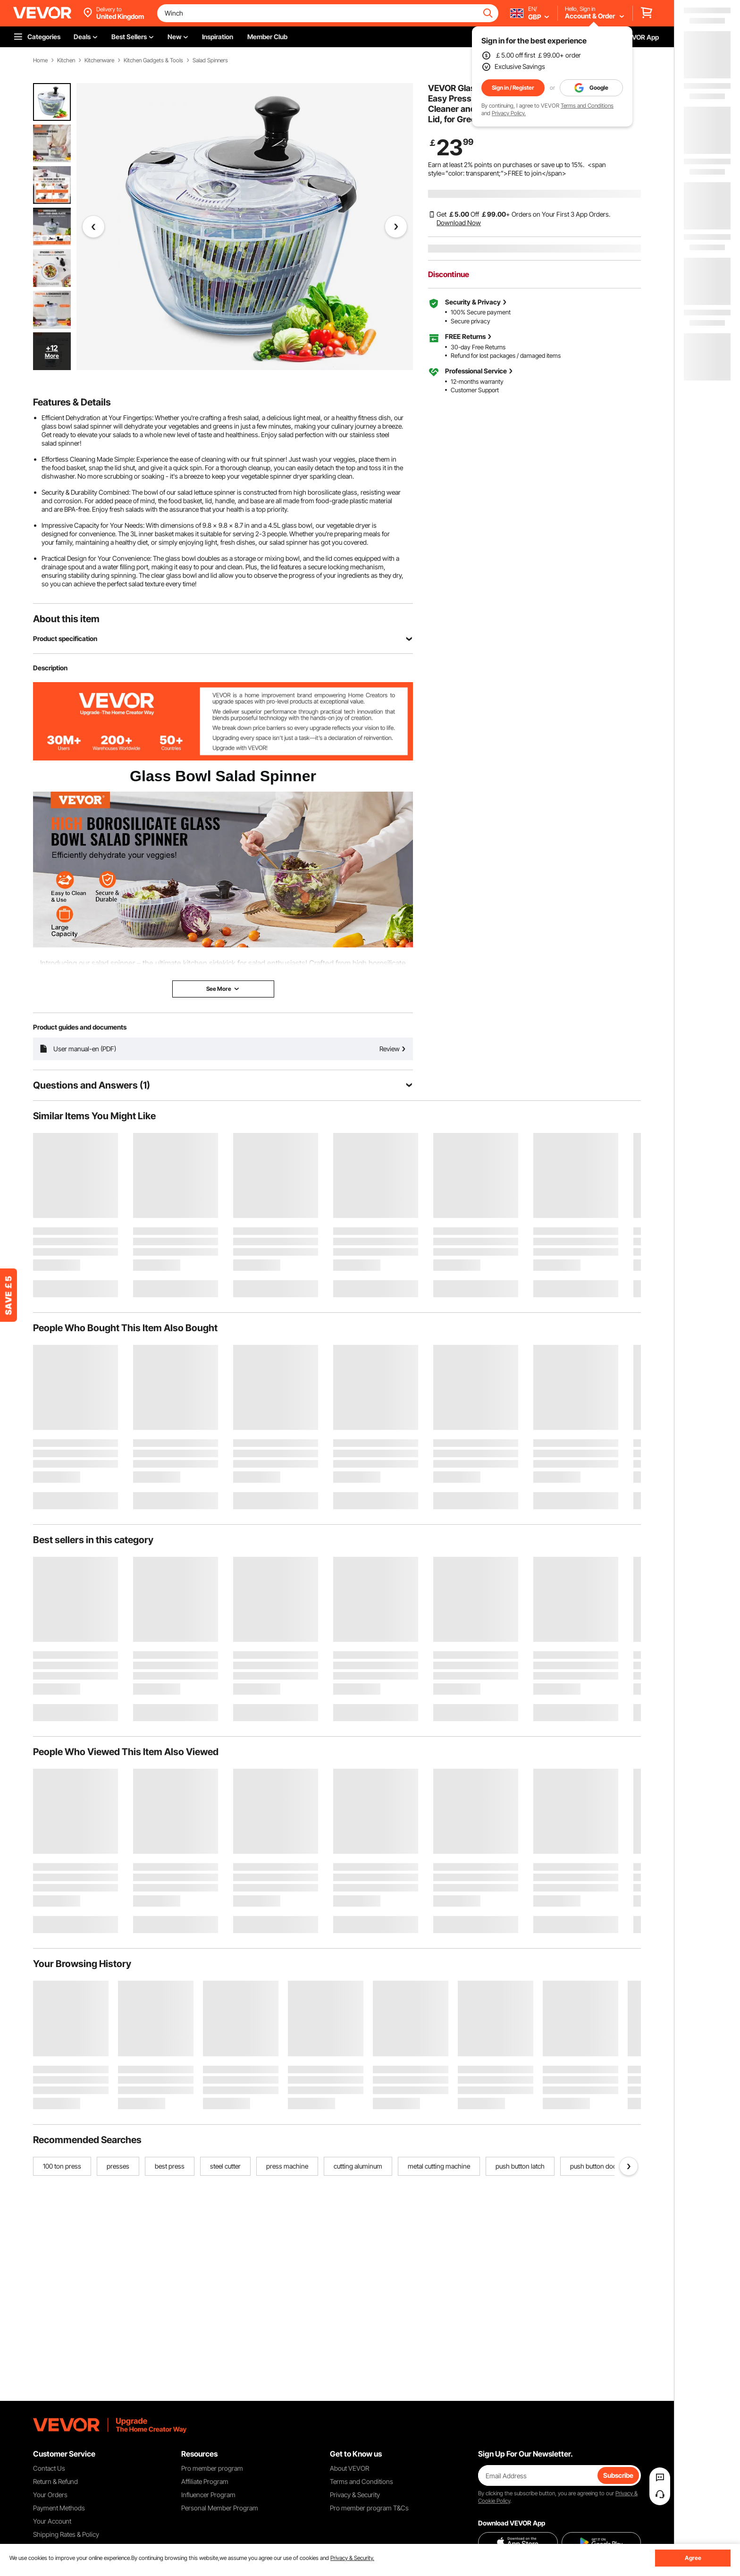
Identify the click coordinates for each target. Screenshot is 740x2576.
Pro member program (212, 2468)
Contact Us (49, 2468)
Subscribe (618, 2475)
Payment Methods (59, 2508)
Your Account (52, 2521)
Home (40, 60)
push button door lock (601, 2166)
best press (170, 2166)
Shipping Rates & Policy (66, 2534)
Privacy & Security (355, 2495)
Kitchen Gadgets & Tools (153, 60)
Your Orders (50, 2495)
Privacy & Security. (352, 2557)
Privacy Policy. (509, 113)
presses (118, 2166)
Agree (693, 2557)
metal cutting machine (439, 2166)
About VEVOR (349, 2468)
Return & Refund (55, 2481)
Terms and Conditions (587, 105)
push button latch (520, 2166)
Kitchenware (99, 60)
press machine (287, 2166)
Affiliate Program (204, 2481)
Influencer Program (208, 2495)
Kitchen (66, 60)
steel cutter (225, 2166)
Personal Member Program (219, 2508)
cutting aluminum (358, 2166)
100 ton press (62, 2166)
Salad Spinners (210, 60)
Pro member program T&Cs (369, 2508)
